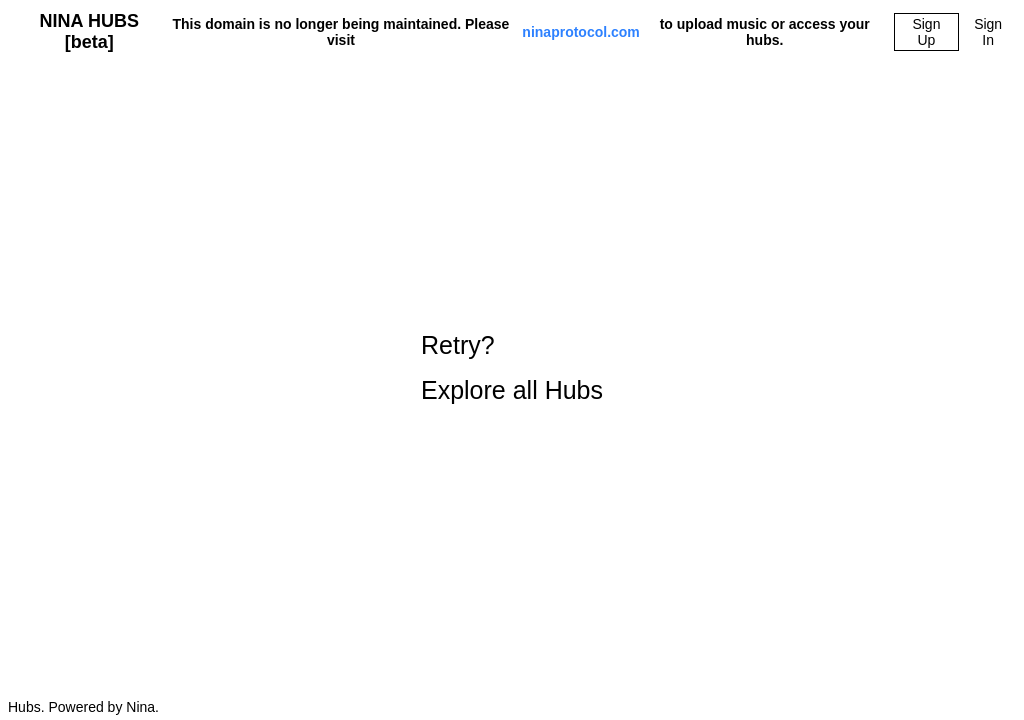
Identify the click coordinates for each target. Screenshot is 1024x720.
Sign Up (926, 32)
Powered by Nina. (103, 707)
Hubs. (26, 707)
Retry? (458, 345)
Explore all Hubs (512, 390)
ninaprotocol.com (580, 32)
